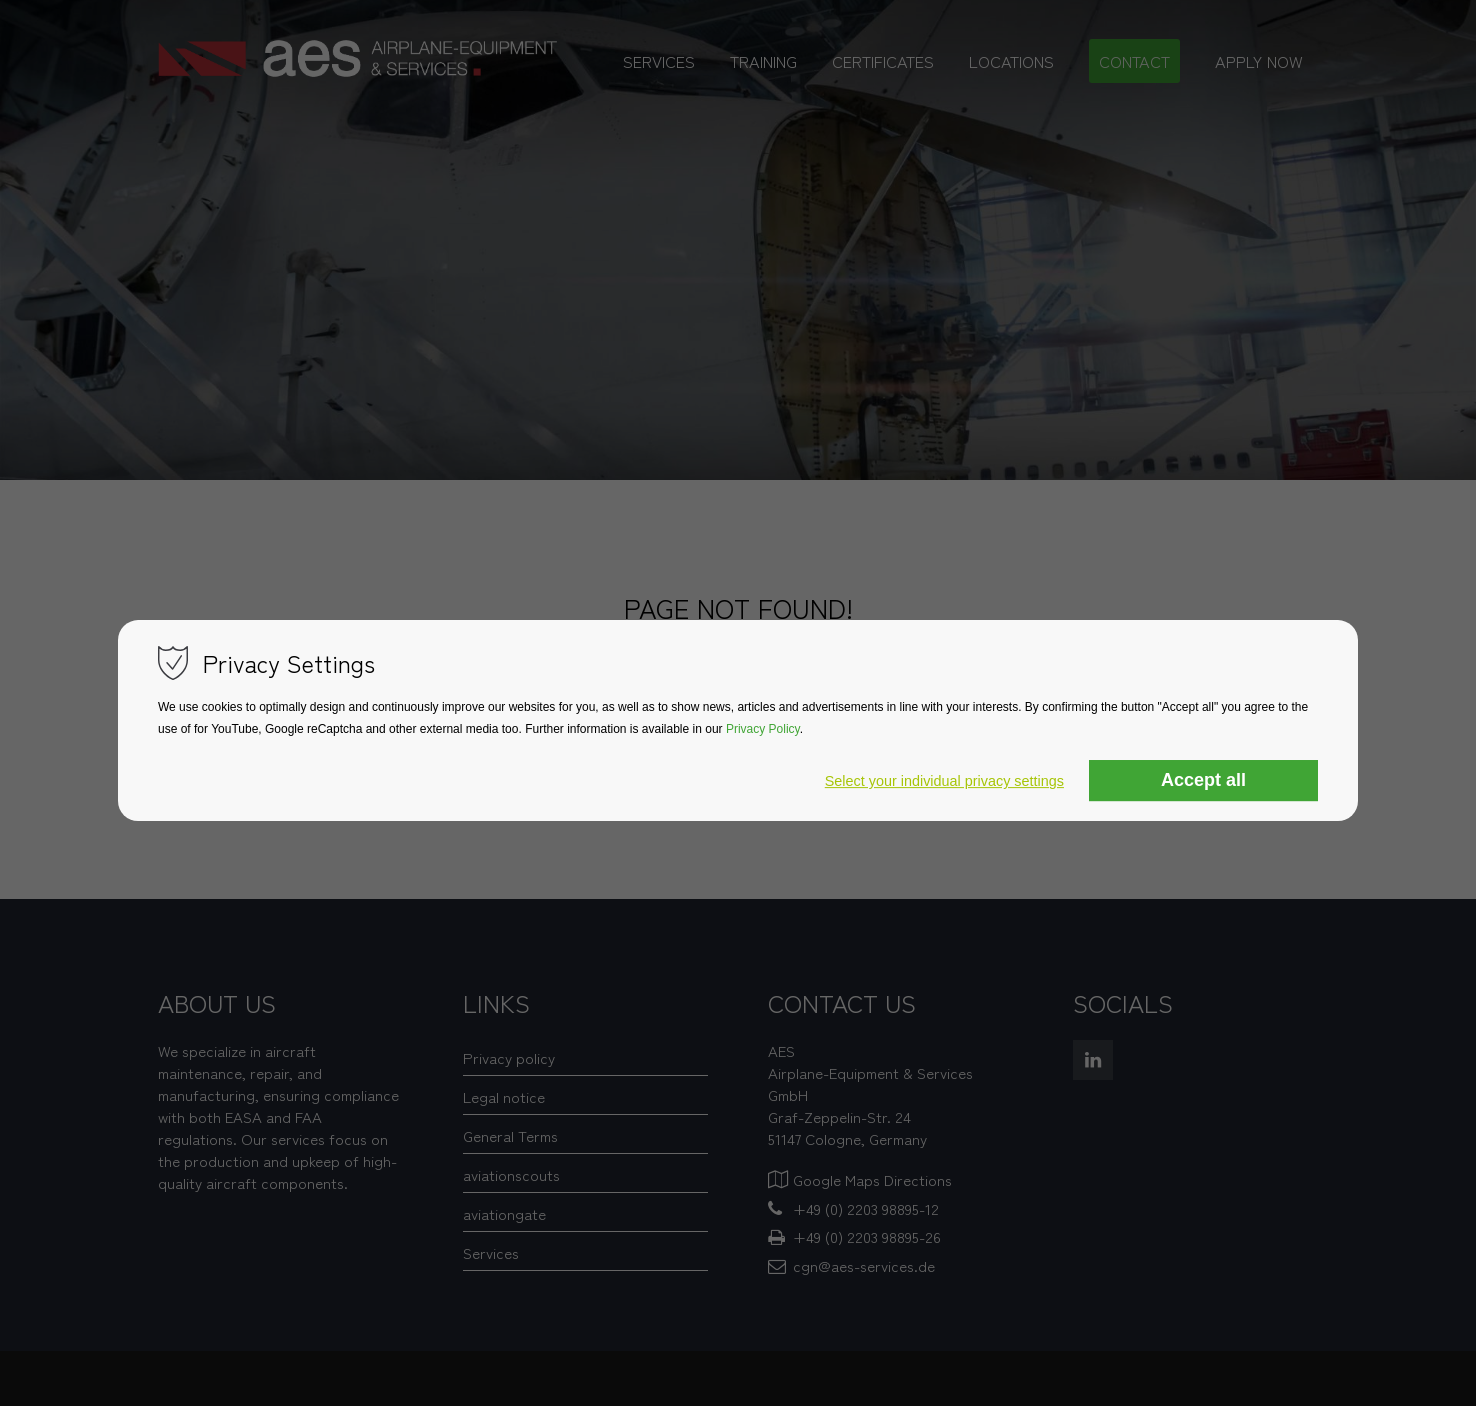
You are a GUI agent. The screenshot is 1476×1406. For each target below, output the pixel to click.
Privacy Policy (763, 730)
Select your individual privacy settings (944, 782)
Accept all (1203, 781)
